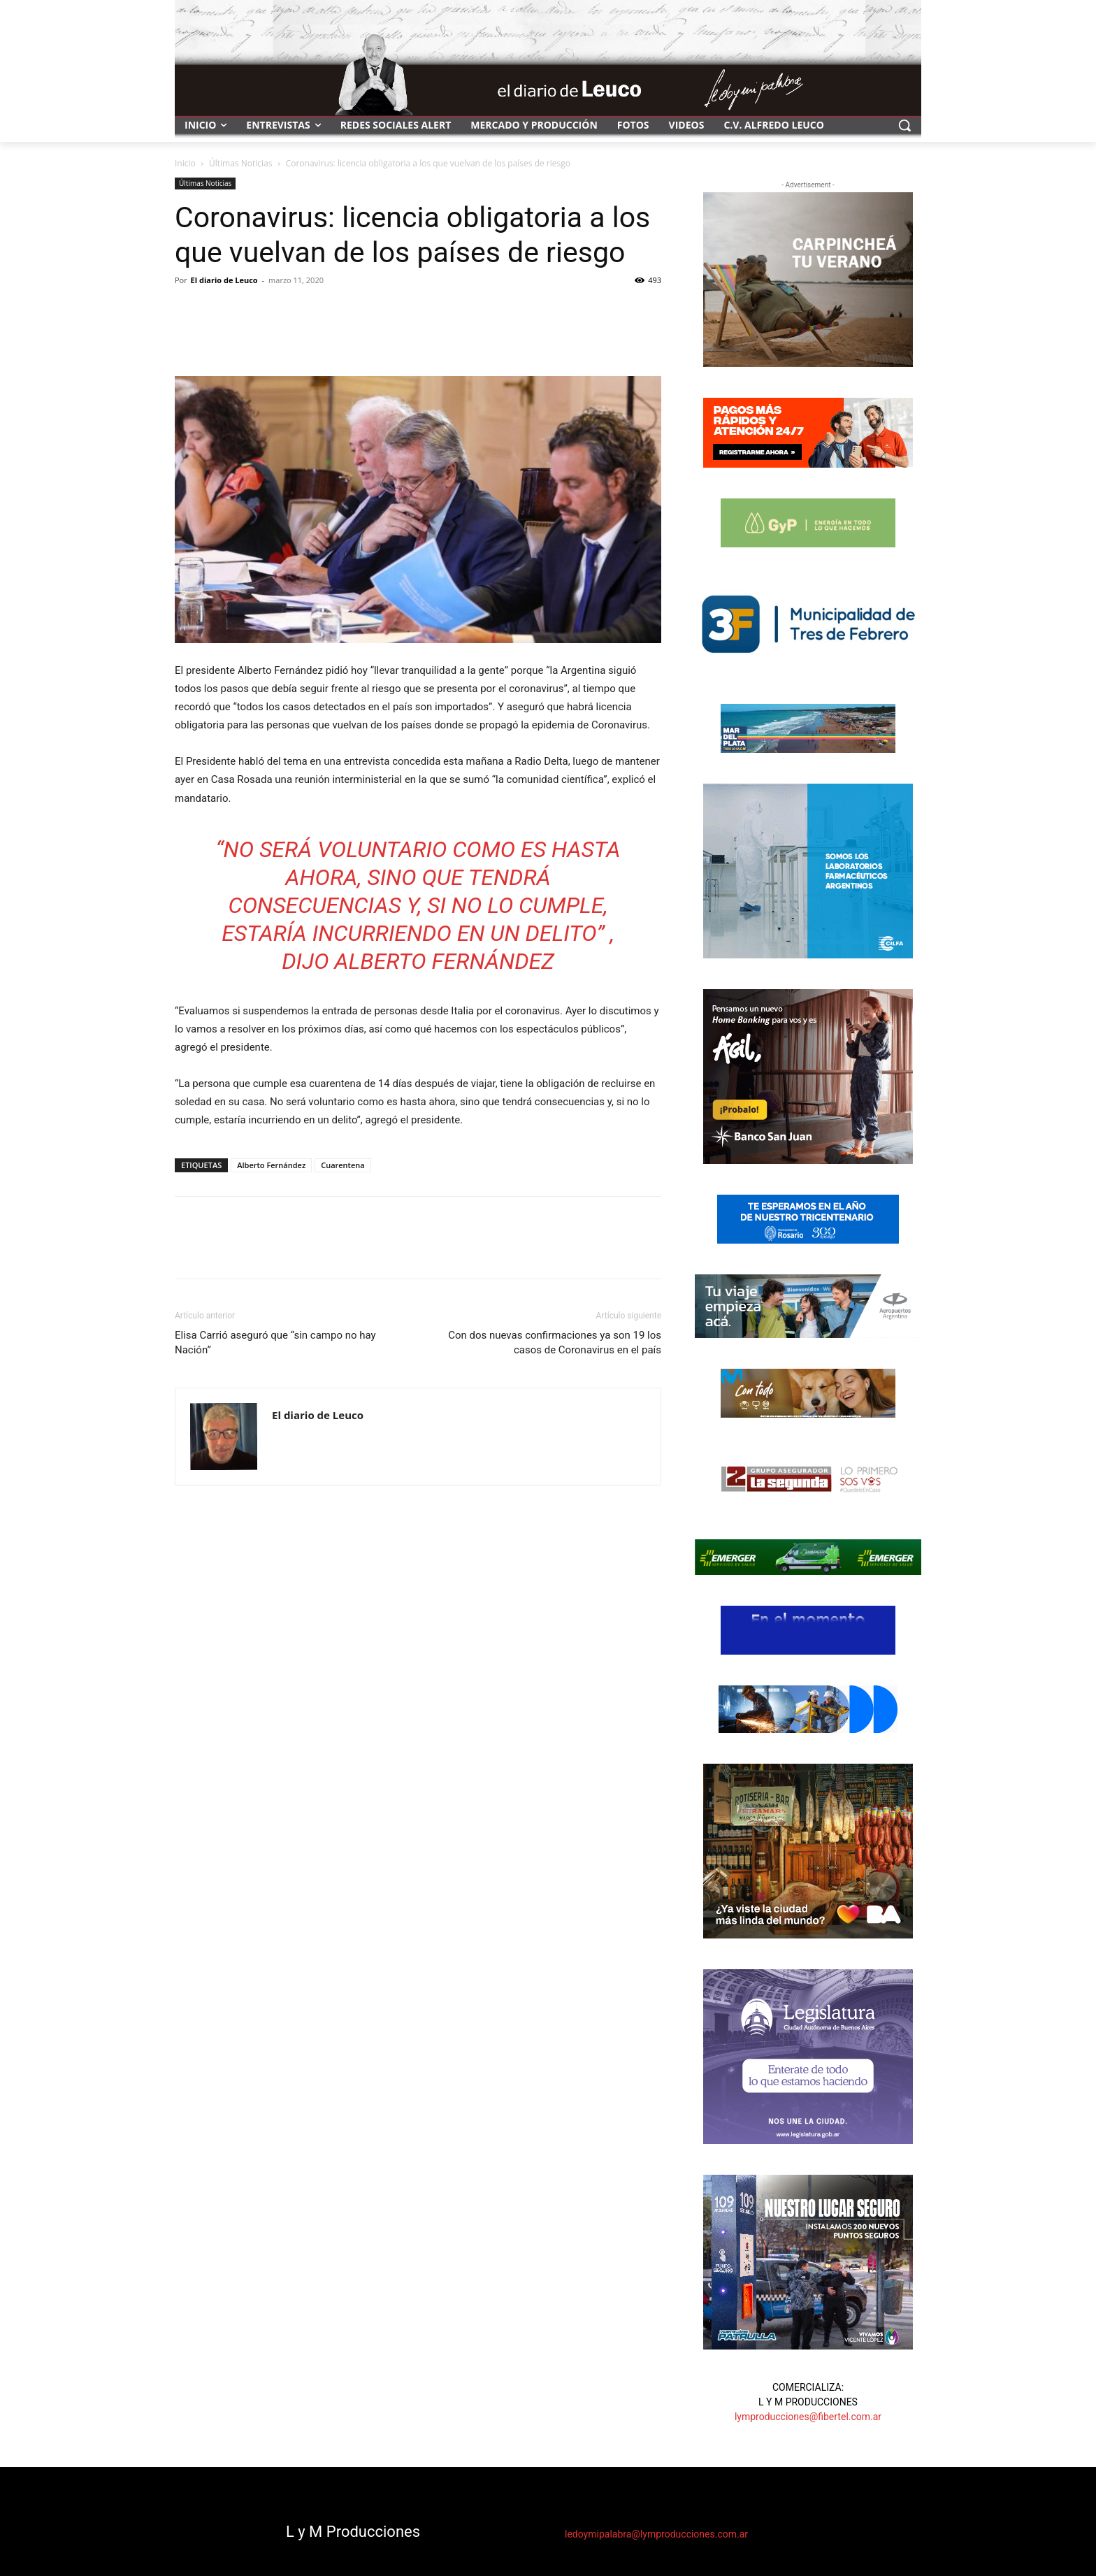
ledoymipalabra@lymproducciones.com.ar (656, 2534)
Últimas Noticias (240, 163)
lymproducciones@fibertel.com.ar (808, 2416)
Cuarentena (342, 1165)
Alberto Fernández (271, 1165)
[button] (904, 125)
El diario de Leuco (224, 280)
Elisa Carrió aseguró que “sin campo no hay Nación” (275, 1342)
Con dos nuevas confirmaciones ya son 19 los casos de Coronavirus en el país (554, 1342)
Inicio (185, 163)
